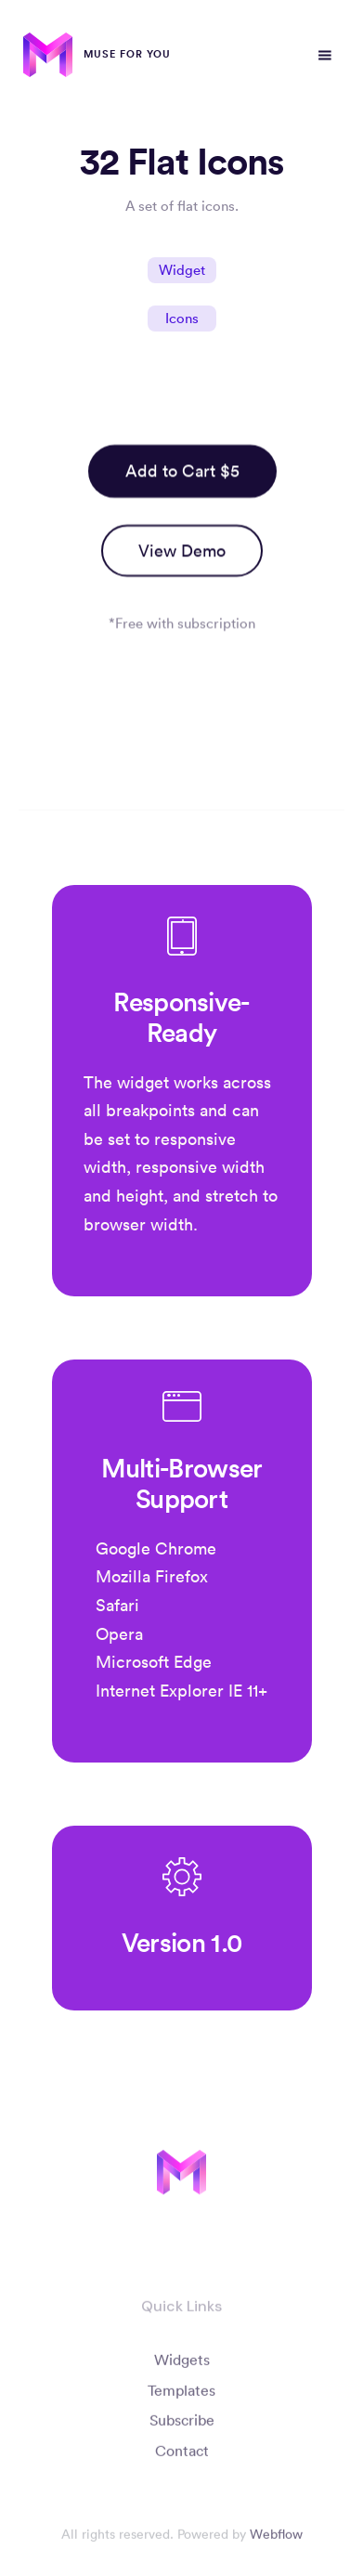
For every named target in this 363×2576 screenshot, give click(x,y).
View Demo (182, 550)
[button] (324, 54)
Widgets (182, 2364)
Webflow (276, 2539)
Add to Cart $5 (181, 470)
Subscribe (181, 2425)
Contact (182, 2456)
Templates (181, 2395)
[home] (97, 55)
